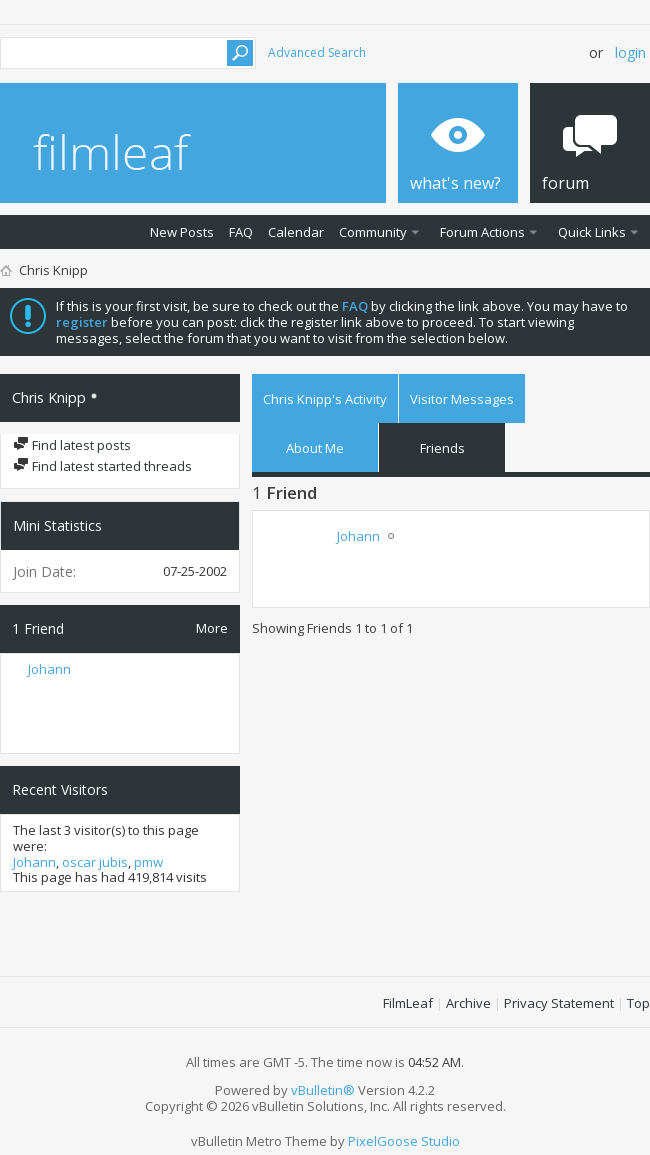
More (212, 627)
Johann (49, 669)
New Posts (182, 232)
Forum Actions (482, 232)
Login (630, 52)
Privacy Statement (559, 1003)
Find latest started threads (102, 466)
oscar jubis (95, 862)
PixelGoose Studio (404, 1141)
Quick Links (592, 232)
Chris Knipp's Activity (325, 399)
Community (373, 232)
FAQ (241, 232)
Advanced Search (317, 52)
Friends (442, 448)
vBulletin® (323, 1090)
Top (638, 1003)
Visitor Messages (462, 399)
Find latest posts (72, 445)
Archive (468, 1003)
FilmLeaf (408, 1003)
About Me (315, 448)
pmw (148, 862)
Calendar (296, 232)
